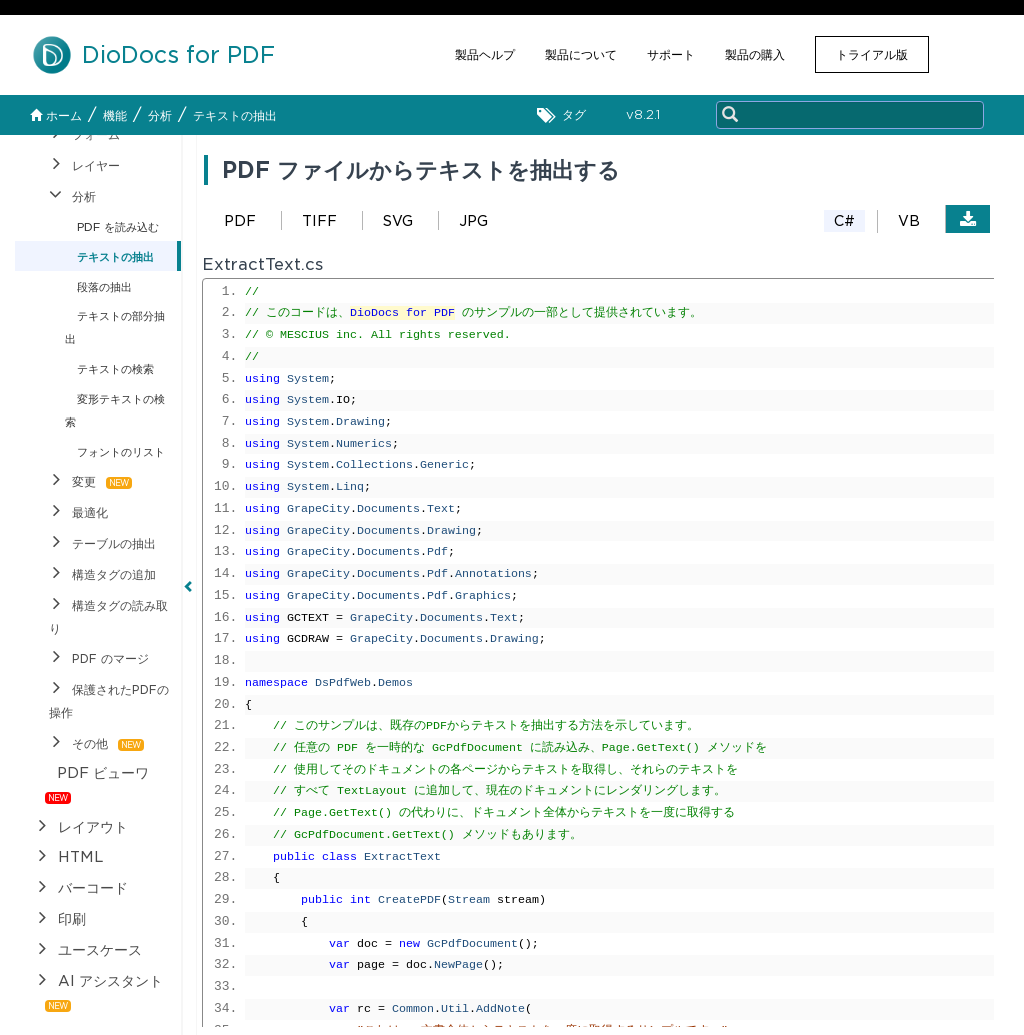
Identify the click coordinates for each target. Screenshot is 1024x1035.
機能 (115, 115)
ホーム (56, 115)
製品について (581, 54)
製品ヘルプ (485, 54)
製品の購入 (755, 54)
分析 (160, 115)
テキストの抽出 (235, 115)
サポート (671, 54)
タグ (566, 115)
